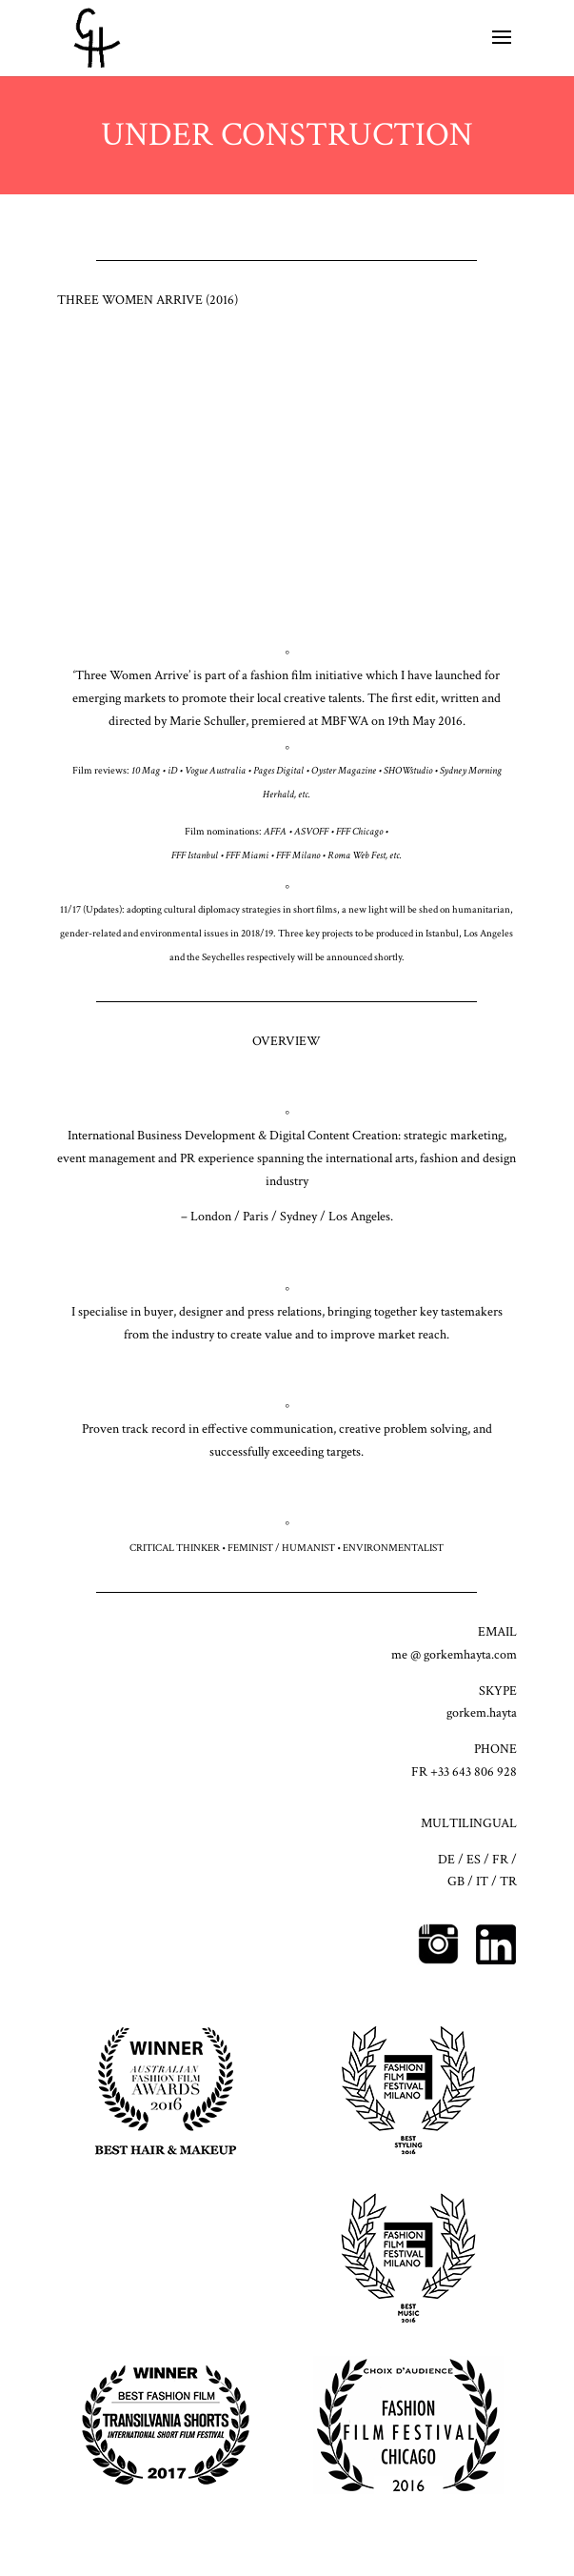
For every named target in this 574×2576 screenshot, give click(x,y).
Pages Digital (278, 770)
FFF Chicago (359, 831)
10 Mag (145, 770)
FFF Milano (298, 855)
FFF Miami (247, 855)
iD (172, 770)
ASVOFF (311, 831)
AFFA (275, 831)
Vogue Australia (215, 770)
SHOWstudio (408, 770)
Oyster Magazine (343, 770)
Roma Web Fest (356, 855)
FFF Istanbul (194, 855)
